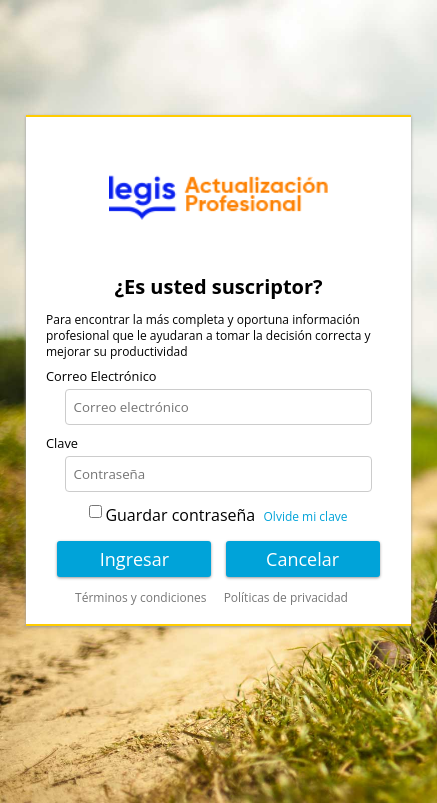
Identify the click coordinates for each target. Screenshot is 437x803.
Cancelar (302, 559)
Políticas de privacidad (286, 598)
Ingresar (134, 559)
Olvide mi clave (306, 517)
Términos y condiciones (140, 598)
